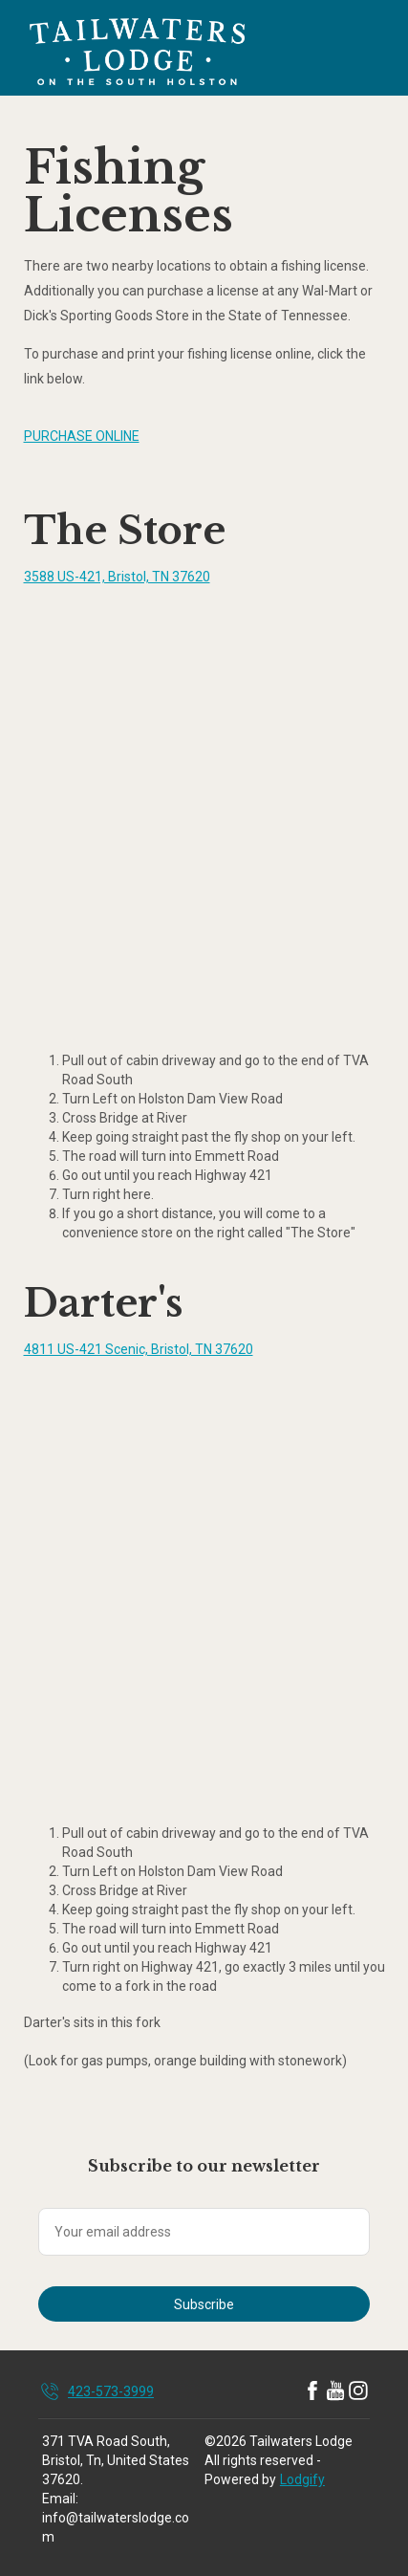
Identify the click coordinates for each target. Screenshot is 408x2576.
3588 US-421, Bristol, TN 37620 (117, 576)
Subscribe (204, 2304)
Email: (60, 2498)
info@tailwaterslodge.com (115, 2527)
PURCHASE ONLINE (82, 436)
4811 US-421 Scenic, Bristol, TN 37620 (138, 1349)
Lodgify (302, 2479)
